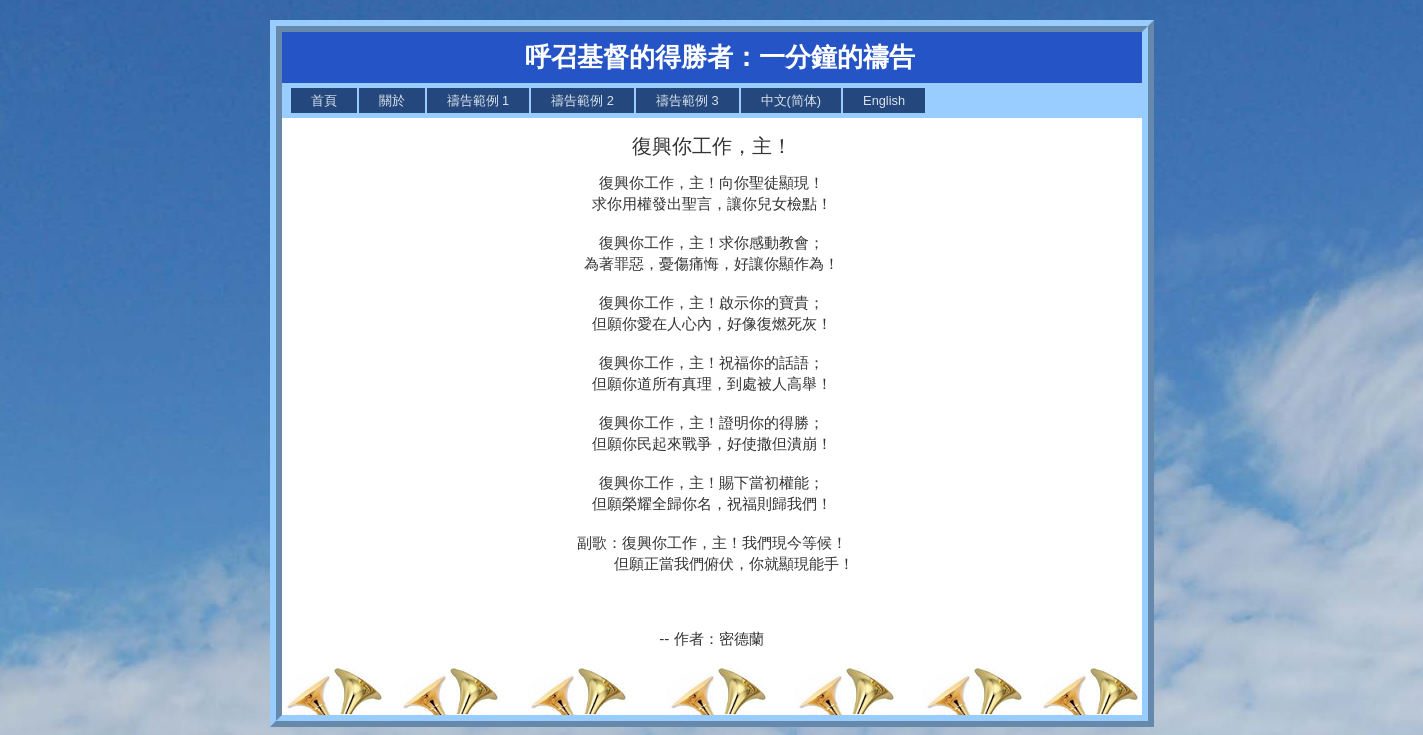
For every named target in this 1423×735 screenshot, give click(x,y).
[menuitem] (324, 100)
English (884, 100)
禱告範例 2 (582, 100)
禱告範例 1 (478, 100)
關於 (392, 100)
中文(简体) (791, 100)
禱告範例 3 (687, 100)
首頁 (324, 100)
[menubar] (608, 100)
